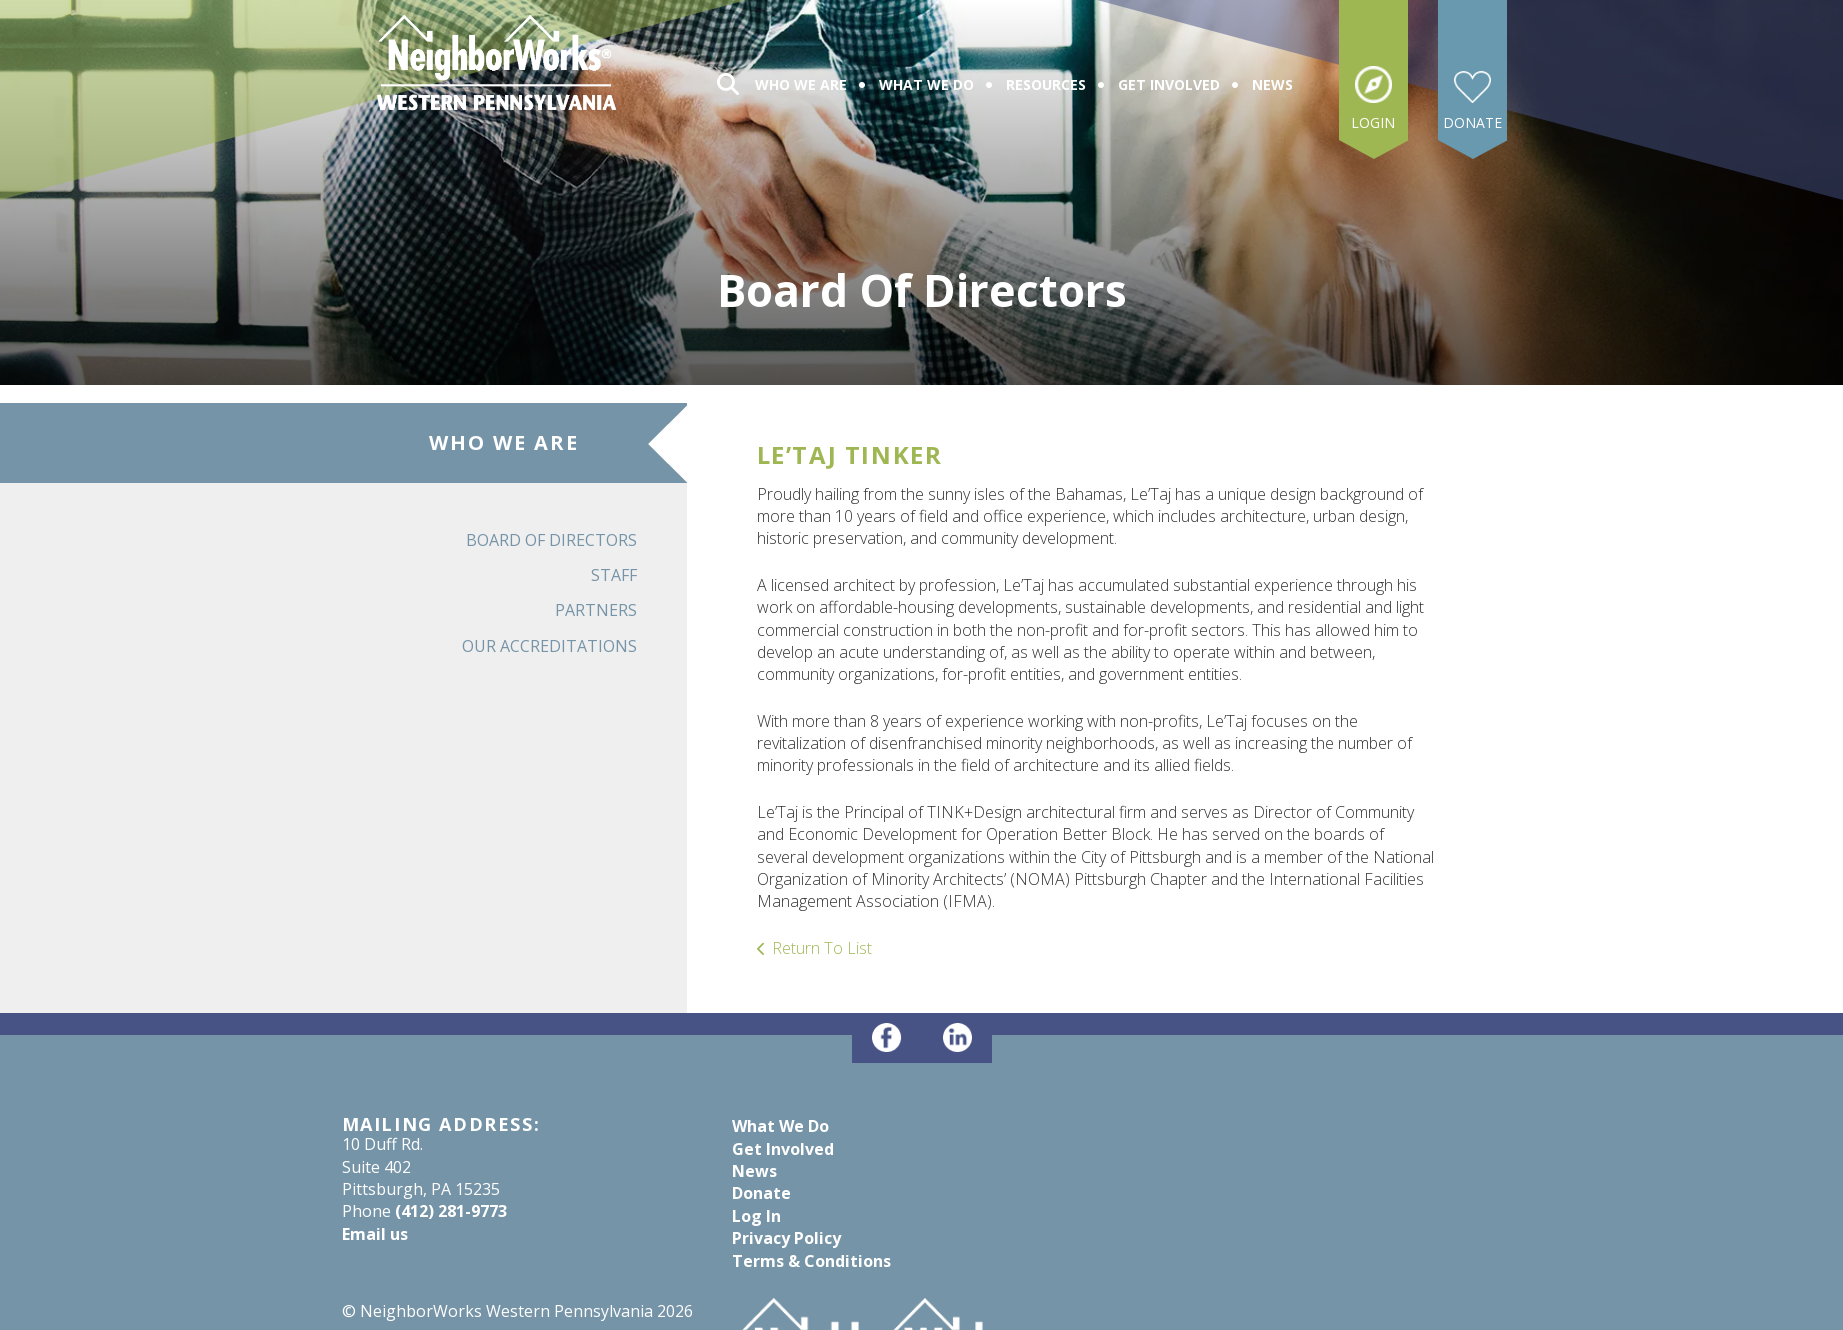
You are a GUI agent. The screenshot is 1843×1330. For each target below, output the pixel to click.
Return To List (822, 948)
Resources (1046, 84)
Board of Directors (551, 540)
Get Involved (1169, 84)
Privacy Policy (786, 1238)
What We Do (926, 84)
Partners (596, 610)
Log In (756, 1216)
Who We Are (801, 84)
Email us (375, 1234)
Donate (1472, 122)
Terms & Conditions (811, 1261)
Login (1373, 122)
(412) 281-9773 (451, 1211)
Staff (614, 575)
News (1272, 84)
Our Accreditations (549, 646)
